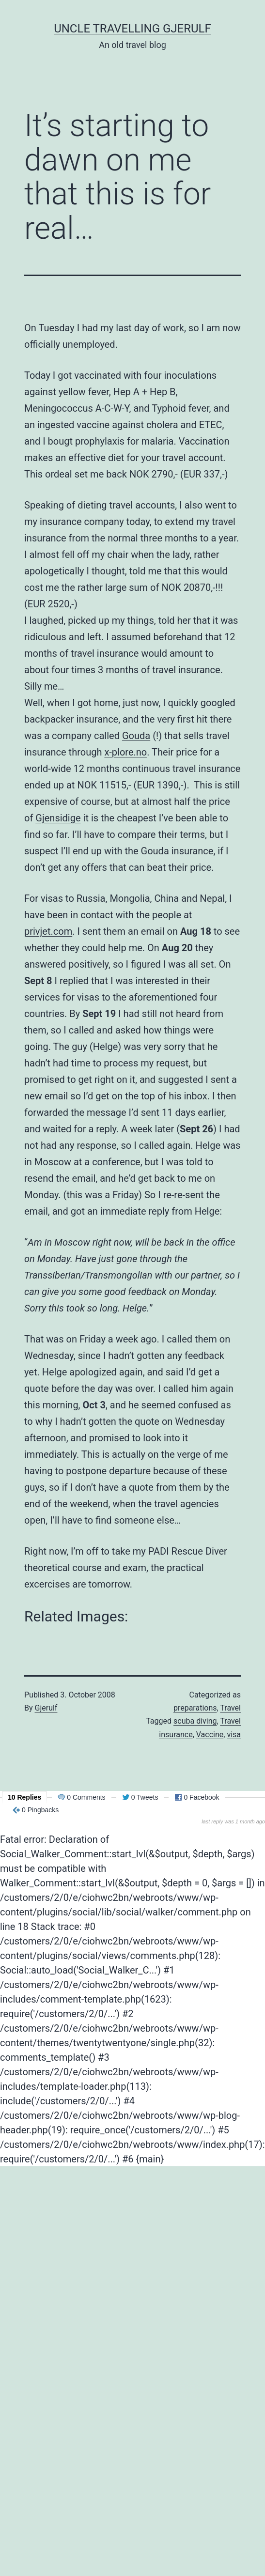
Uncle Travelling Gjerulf (132, 28)
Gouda (136, 735)
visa (234, 1734)
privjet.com (48, 931)
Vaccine (210, 1734)
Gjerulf (46, 1707)
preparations (195, 1707)
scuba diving (195, 1721)
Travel (230, 1707)
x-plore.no (125, 752)
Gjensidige (57, 818)
